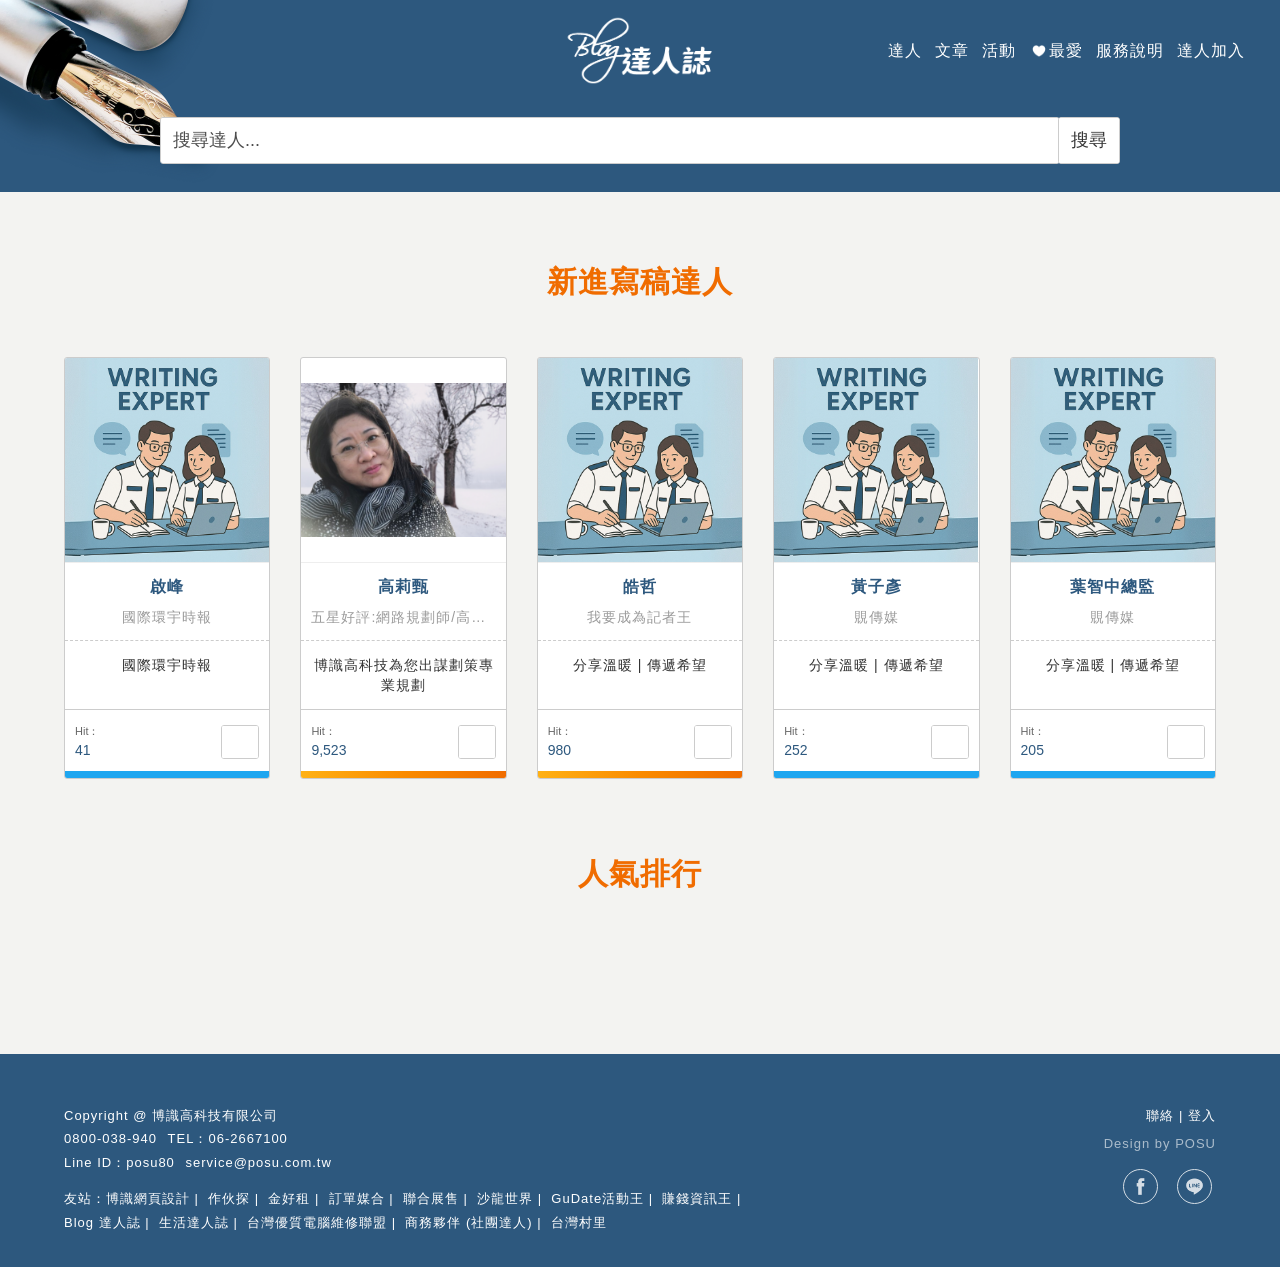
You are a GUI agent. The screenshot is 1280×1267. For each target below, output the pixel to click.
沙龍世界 (505, 1198)
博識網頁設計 (148, 1198)
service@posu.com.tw (258, 1162)
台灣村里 (579, 1222)
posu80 (150, 1162)
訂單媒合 (357, 1198)
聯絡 (1160, 1115)
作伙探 (229, 1198)
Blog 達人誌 (102, 1222)
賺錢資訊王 (697, 1198)
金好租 (289, 1198)
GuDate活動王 (597, 1198)
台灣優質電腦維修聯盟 (317, 1222)
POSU (1195, 1143)
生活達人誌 (194, 1222)
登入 (1202, 1115)
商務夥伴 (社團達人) (468, 1222)
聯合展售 (431, 1198)
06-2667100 (247, 1138)
